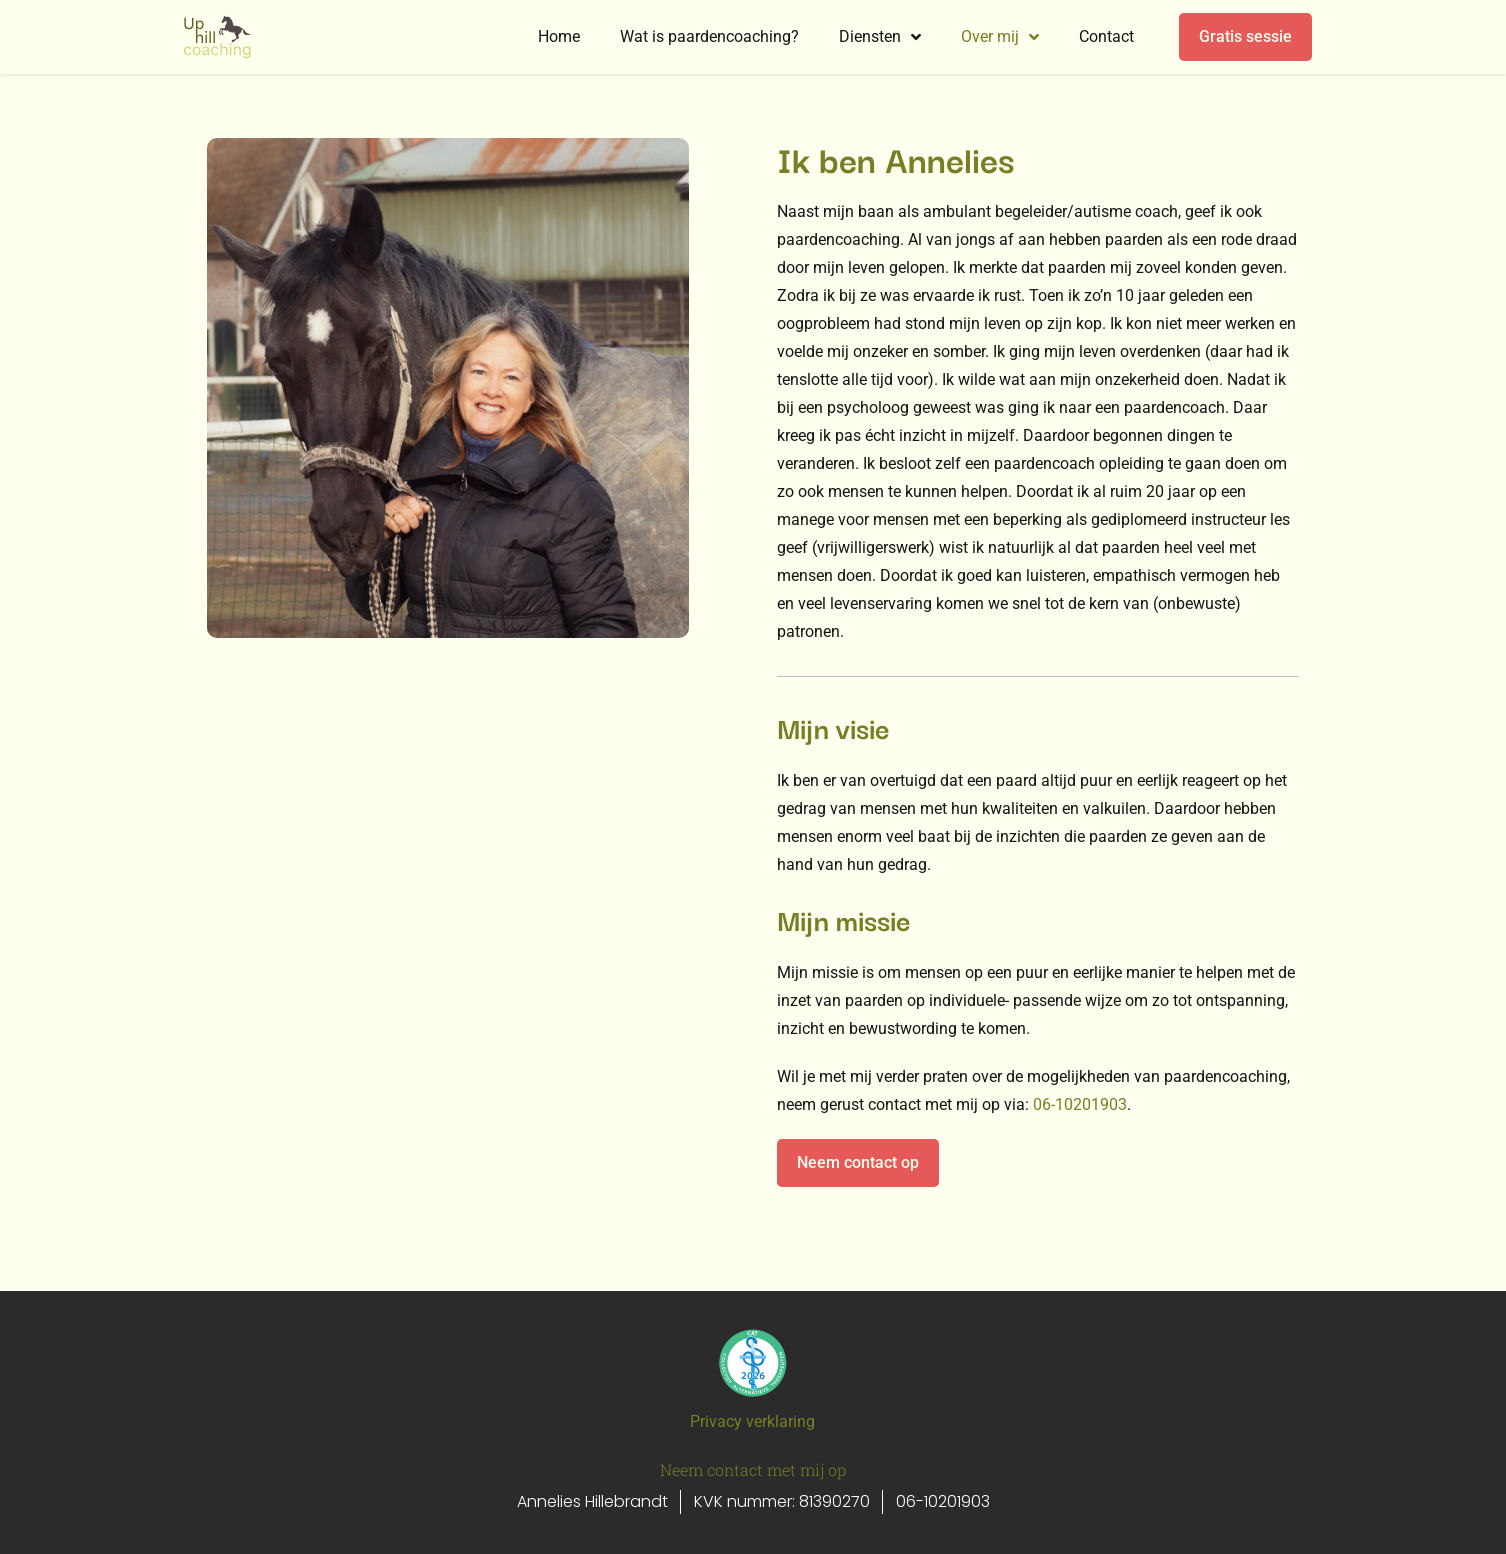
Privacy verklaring (752, 1421)
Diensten (880, 37)
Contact (1106, 36)
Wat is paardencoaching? (709, 36)
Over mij (1000, 37)
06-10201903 (1080, 1104)
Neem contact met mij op (753, 1469)
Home (559, 36)
